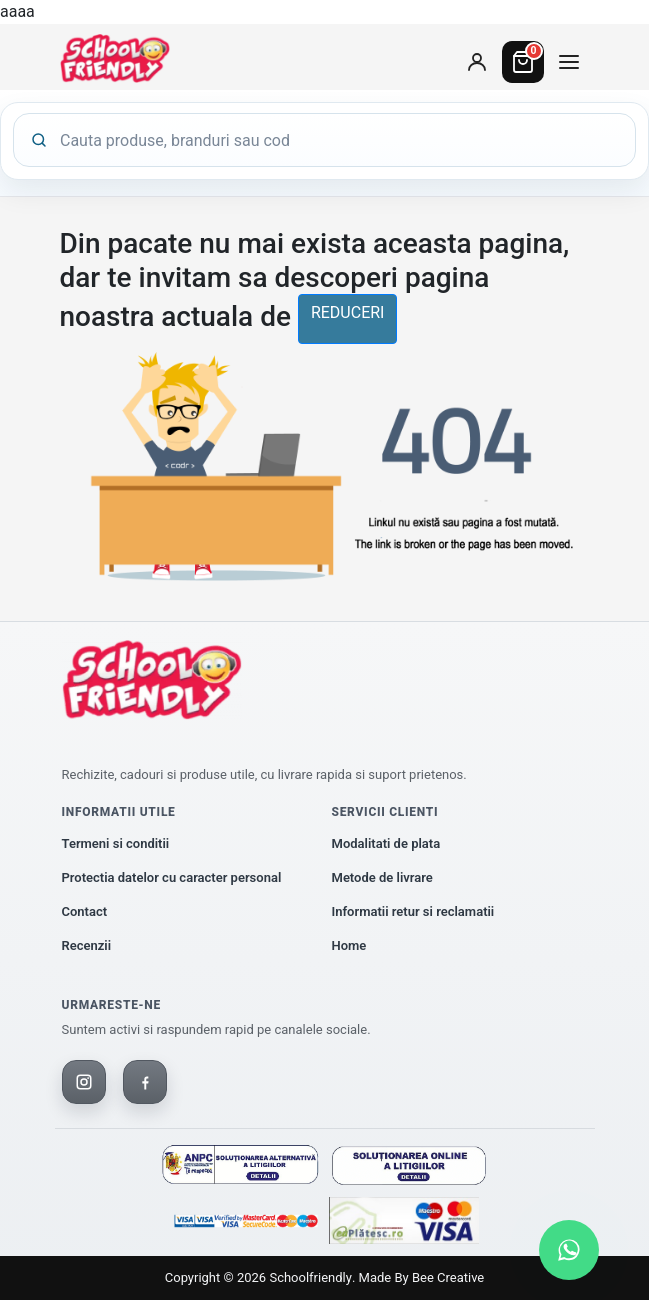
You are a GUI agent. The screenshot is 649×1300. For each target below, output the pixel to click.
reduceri (348, 312)
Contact (85, 911)
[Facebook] (145, 1082)
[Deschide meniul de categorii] (569, 62)
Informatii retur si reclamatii (413, 911)
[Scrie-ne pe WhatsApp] (569, 1250)
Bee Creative (448, 1277)
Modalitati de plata (386, 843)
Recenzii (87, 945)
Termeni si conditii (116, 843)
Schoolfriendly (310, 1277)
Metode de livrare (382, 877)
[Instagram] (84, 1082)
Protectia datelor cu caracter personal (172, 877)
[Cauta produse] (339, 140)
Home (349, 945)
